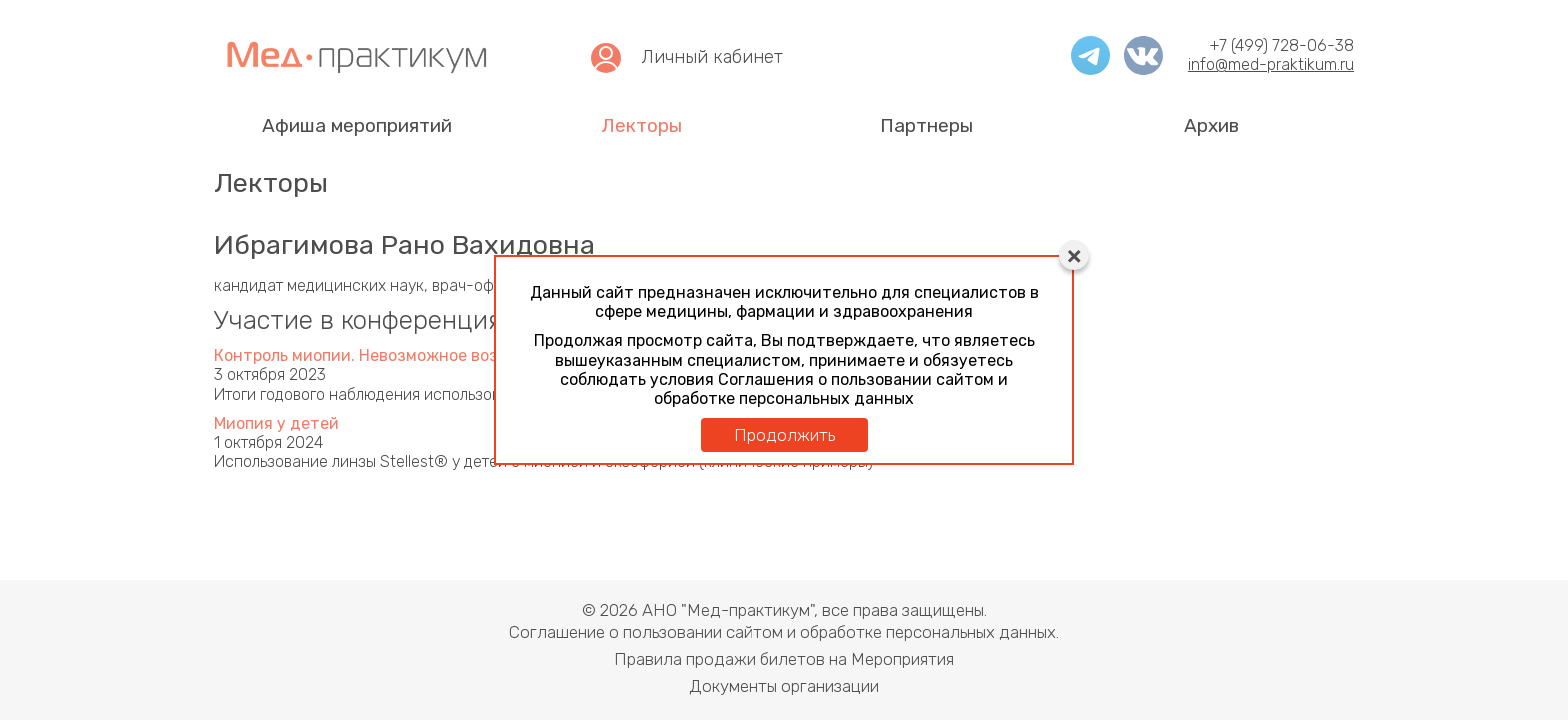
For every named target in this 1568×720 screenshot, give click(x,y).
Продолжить (784, 435)
